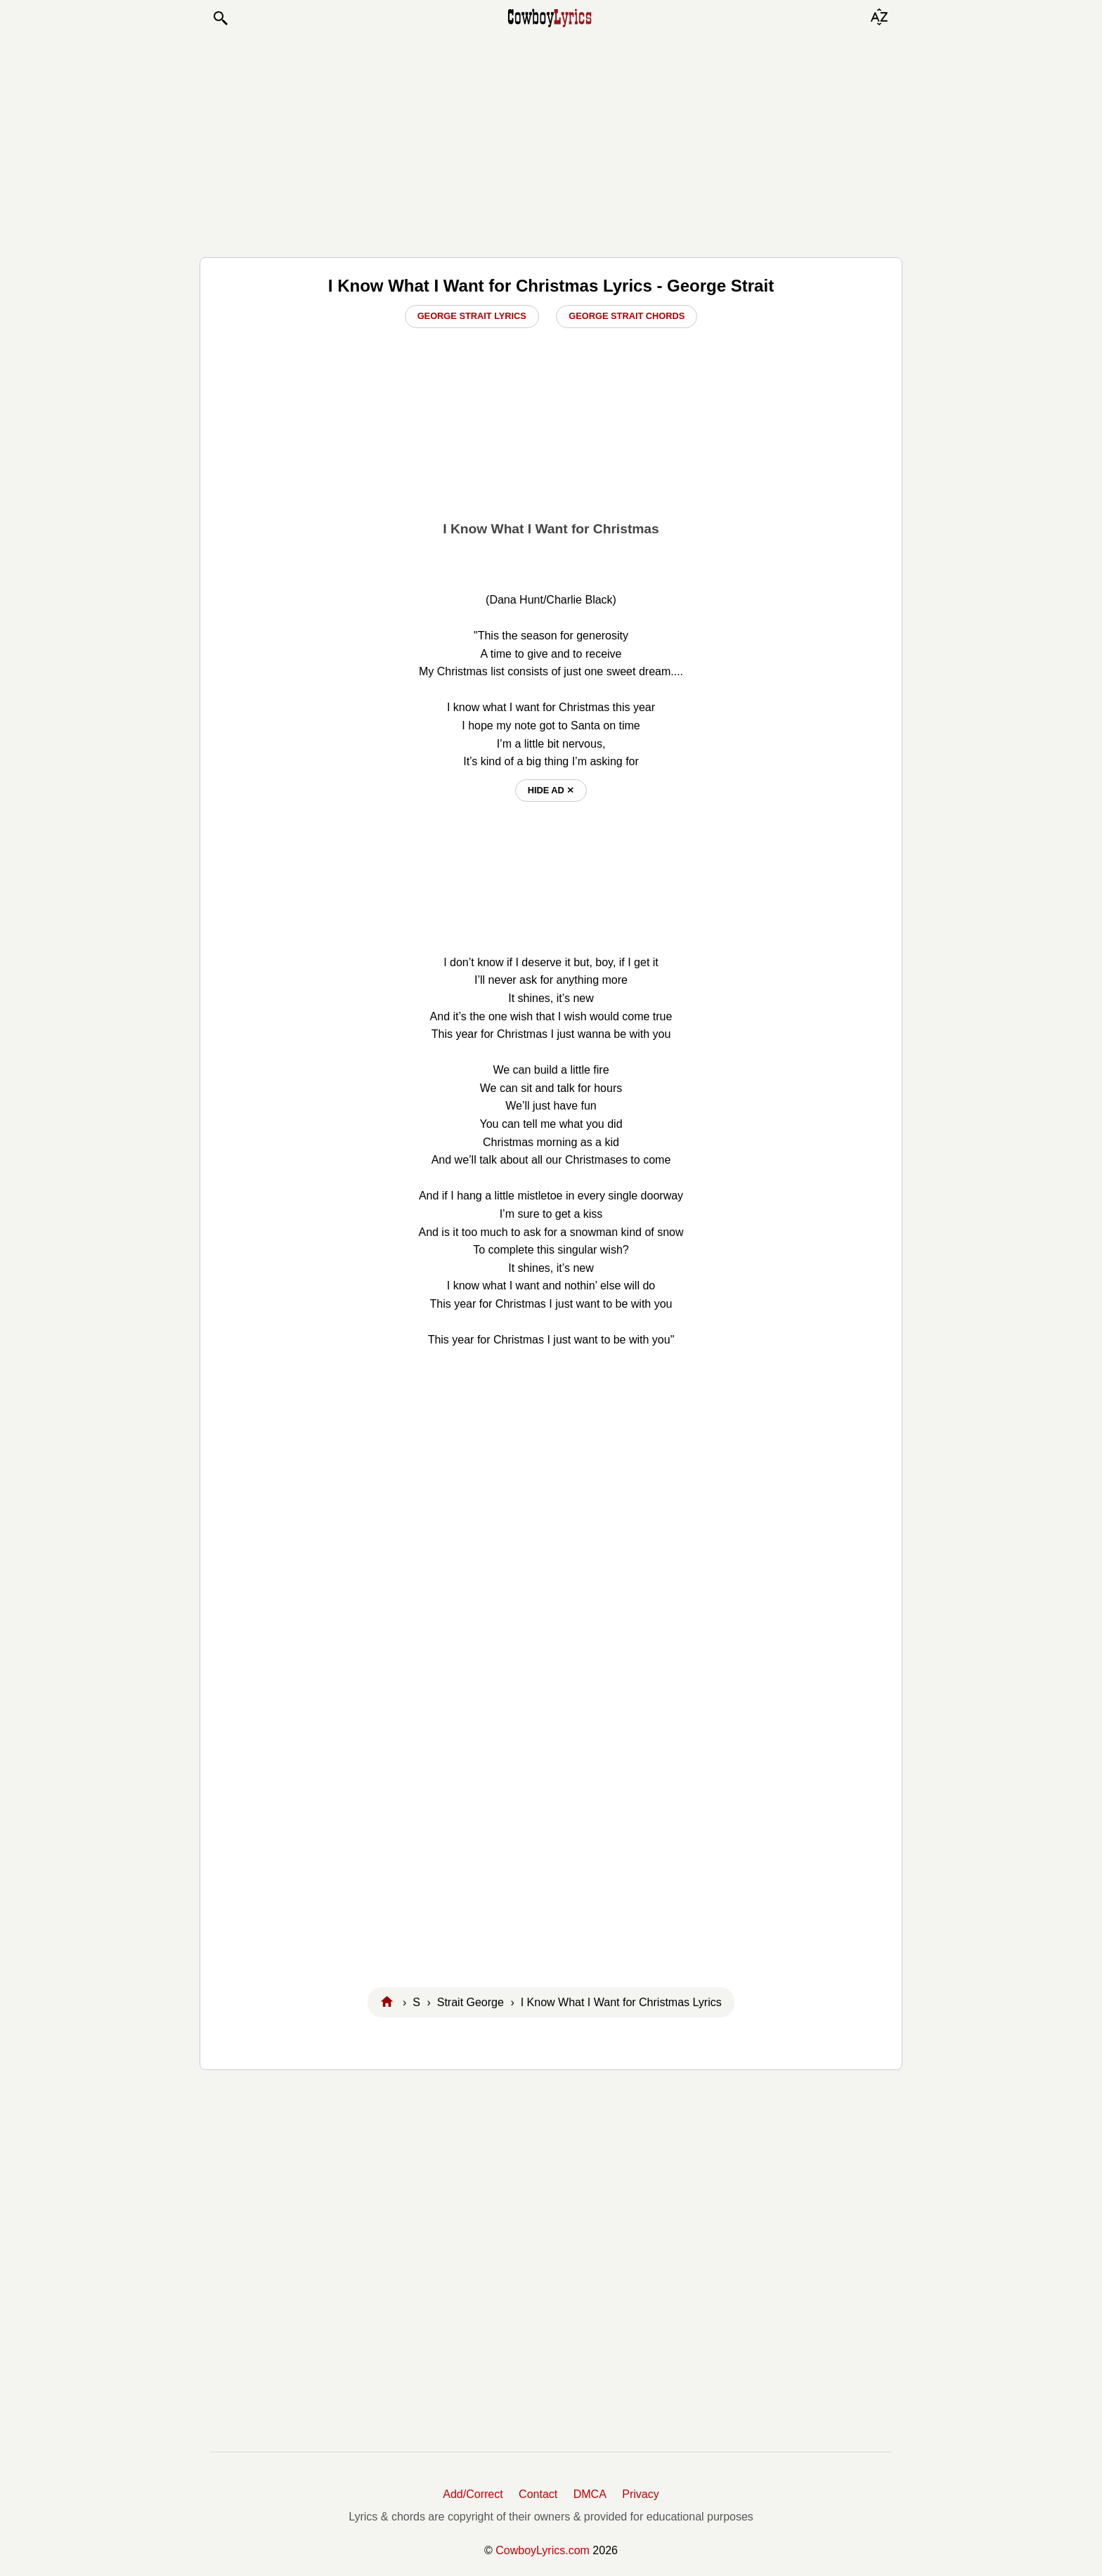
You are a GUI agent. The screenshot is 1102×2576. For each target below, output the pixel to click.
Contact (538, 2494)
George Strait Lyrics (471, 316)
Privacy (640, 2494)
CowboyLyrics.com (542, 2550)
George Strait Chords (627, 316)
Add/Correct (473, 2494)
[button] (220, 18)
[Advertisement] (551, 142)
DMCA (590, 2494)
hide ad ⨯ (551, 790)
